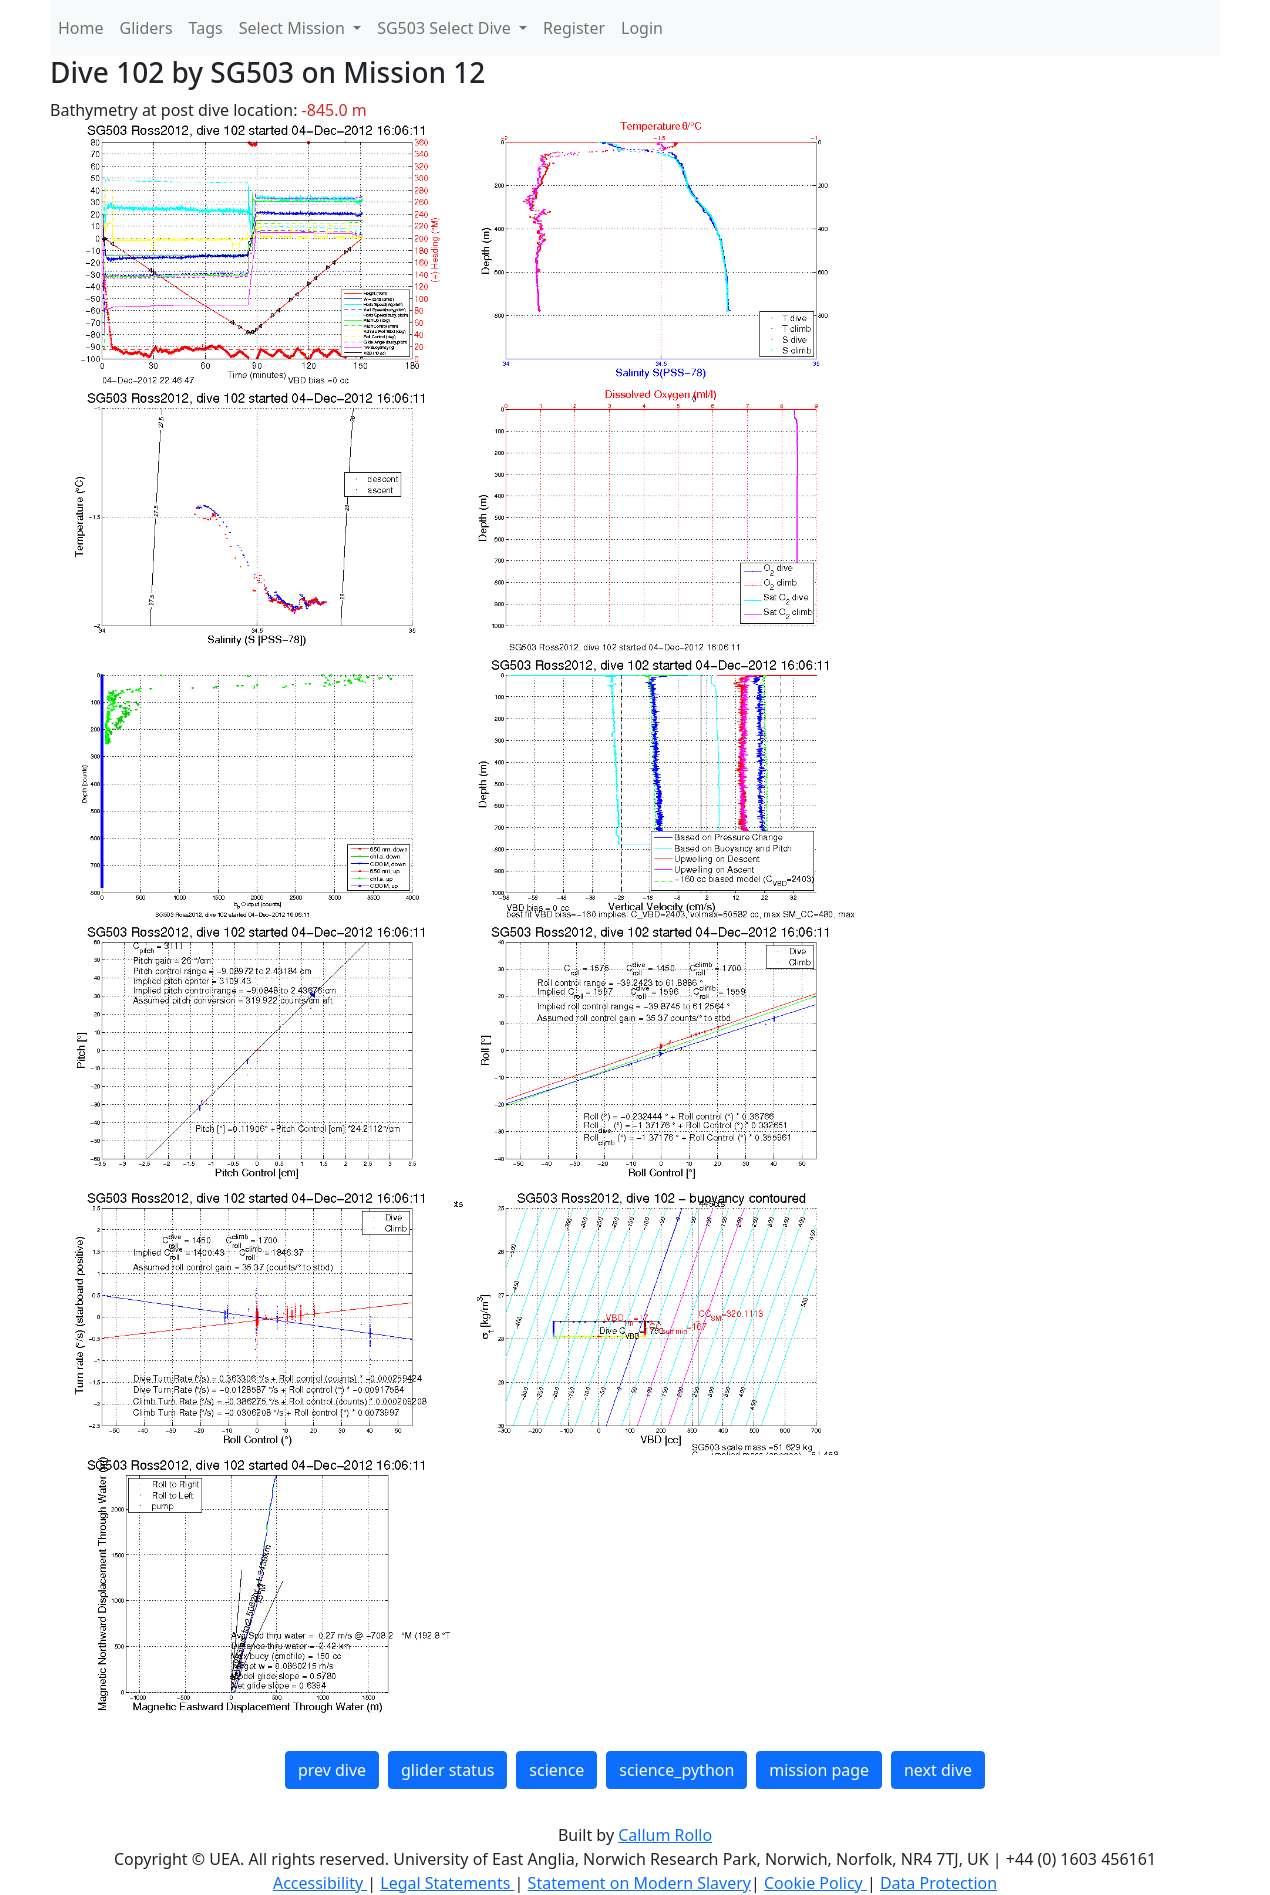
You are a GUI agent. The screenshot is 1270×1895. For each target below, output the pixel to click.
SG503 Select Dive (446, 28)
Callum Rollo (665, 1835)
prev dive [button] (332, 1770)
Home (81, 28)
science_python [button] (676, 1770)
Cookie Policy (815, 1883)
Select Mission (294, 28)
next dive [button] (938, 1770)
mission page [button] (819, 1770)
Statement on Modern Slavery (639, 1883)
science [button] (556, 1770)
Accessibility (320, 1883)
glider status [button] (447, 1770)
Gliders (146, 28)
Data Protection (938, 1883)
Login (642, 28)
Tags (206, 28)
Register (574, 28)
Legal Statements (447, 1883)
